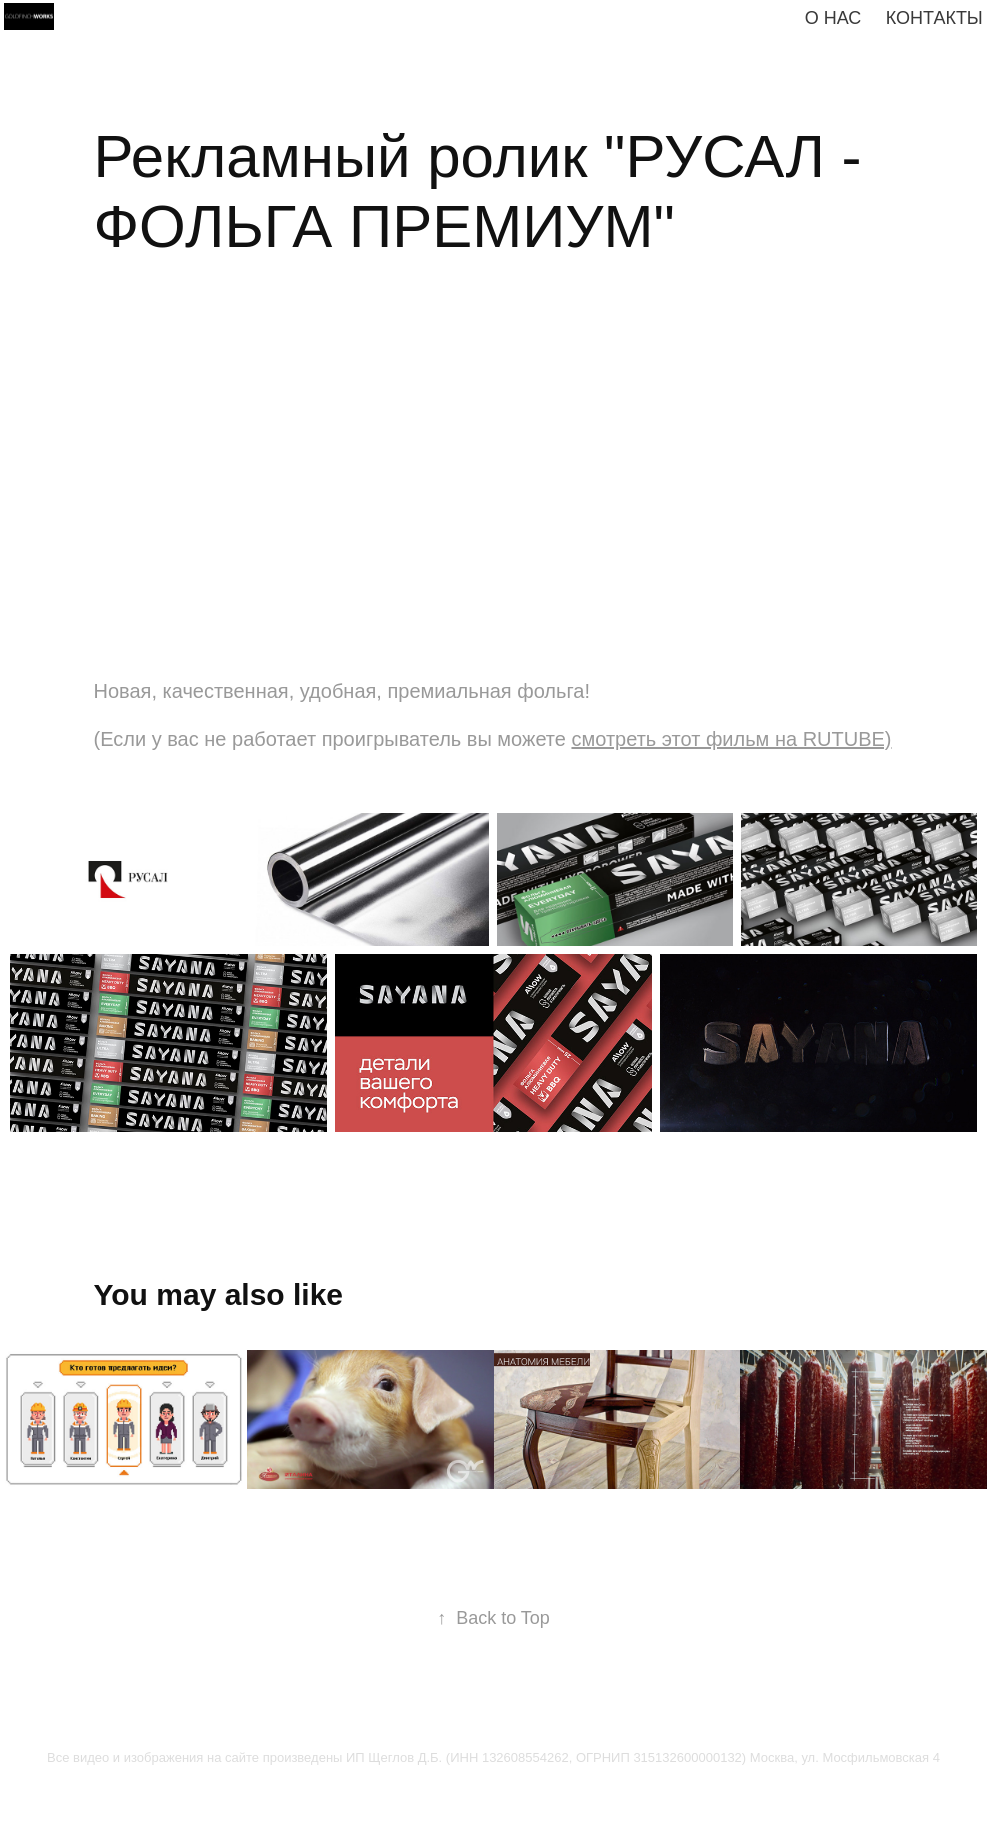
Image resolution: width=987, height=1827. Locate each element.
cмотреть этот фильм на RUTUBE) (731, 739)
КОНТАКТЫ (934, 18)
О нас (833, 18)
